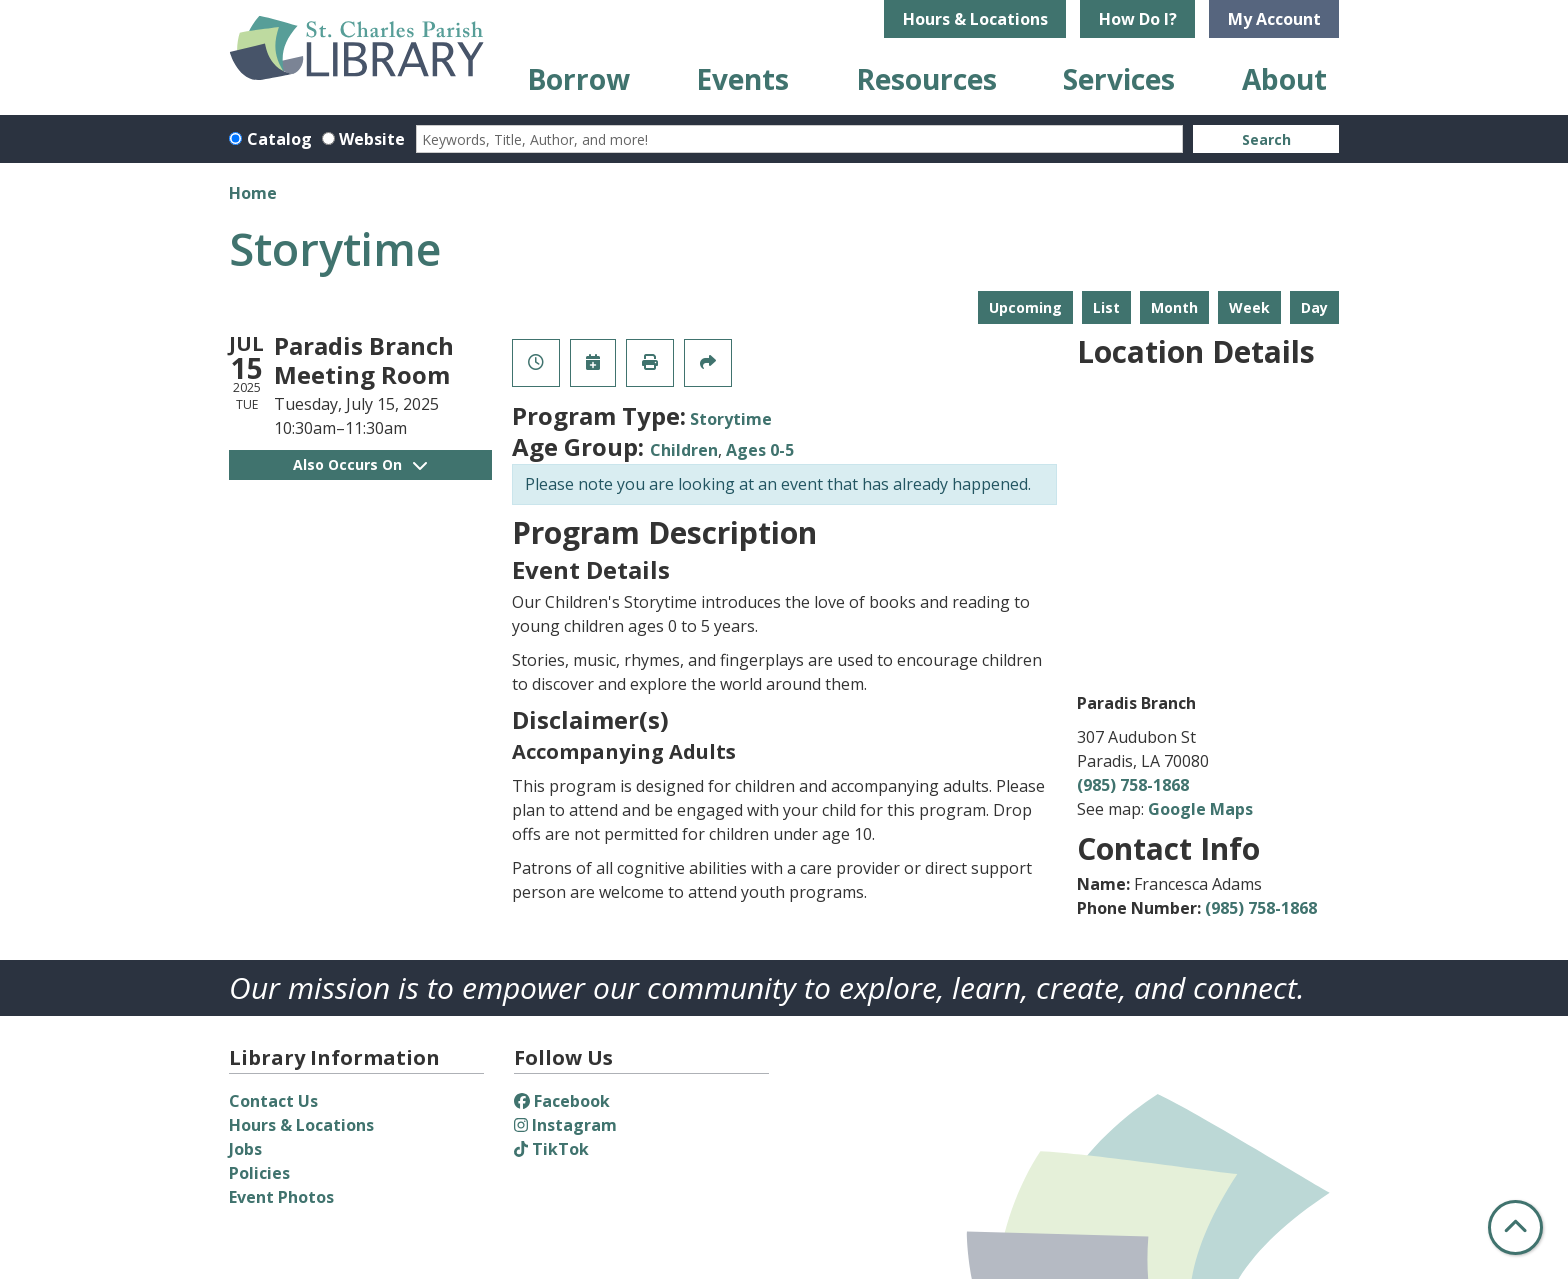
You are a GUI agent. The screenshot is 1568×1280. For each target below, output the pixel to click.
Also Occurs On (360, 464)
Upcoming (1025, 307)
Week (1249, 307)
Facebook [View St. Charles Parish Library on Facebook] (562, 1101)
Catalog (279, 139)
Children (684, 450)
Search (1266, 139)
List (1106, 307)
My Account (1274, 19)
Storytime (731, 419)
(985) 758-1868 (1133, 785)
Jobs (245, 1149)
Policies (259, 1173)
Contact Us (273, 1101)
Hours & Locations (975, 19)
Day (1314, 307)
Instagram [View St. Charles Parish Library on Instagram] (565, 1125)
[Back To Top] (1515, 1227)
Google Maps (1200, 809)
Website (372, 139)
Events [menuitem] (742, 79)
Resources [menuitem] (926, 79)
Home (253, 193)
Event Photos (281, 1197)
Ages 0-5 (760, 450)
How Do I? (1138, 19)
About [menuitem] (1284, 79)
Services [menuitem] (1119, 79)
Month (1174, 307)
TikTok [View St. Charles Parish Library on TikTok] (551, 1149)
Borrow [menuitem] (578, 79)
